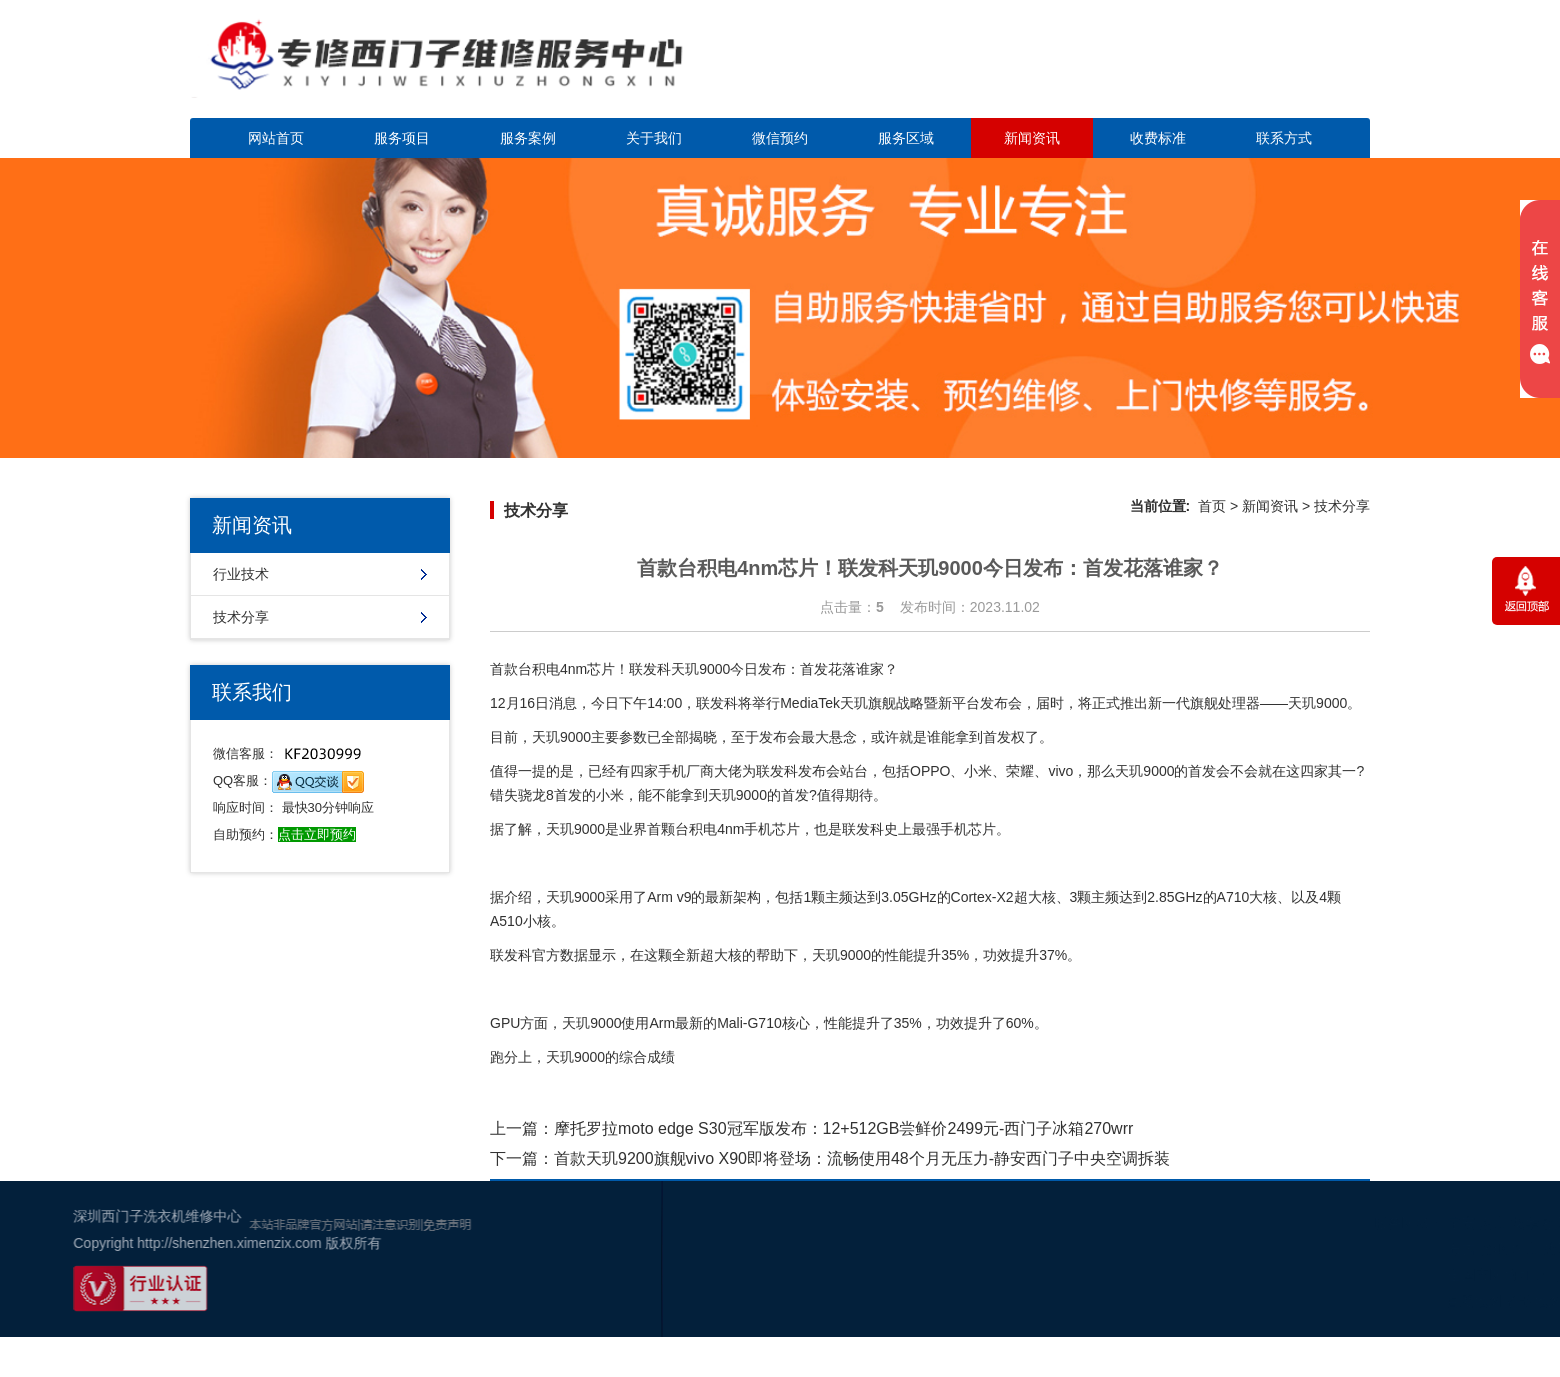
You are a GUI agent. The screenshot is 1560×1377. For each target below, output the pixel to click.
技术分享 (241, 617)
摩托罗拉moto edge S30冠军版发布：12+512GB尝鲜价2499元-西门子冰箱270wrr (843, 1128)
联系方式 (1284, 138)
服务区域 (906, 138)
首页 (1212, 506)
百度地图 (1338, 1301)
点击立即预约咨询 (1230, 70)
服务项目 (402, 138)
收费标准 (1158, 138)
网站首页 (276, 138)
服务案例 (528, 138)
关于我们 (654, 138)
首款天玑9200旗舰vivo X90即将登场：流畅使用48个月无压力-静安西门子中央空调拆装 (862, 1158)
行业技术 (241, 574)
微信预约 (780, 138)
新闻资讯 (1032, 138)
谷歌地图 (1398, 1301)
